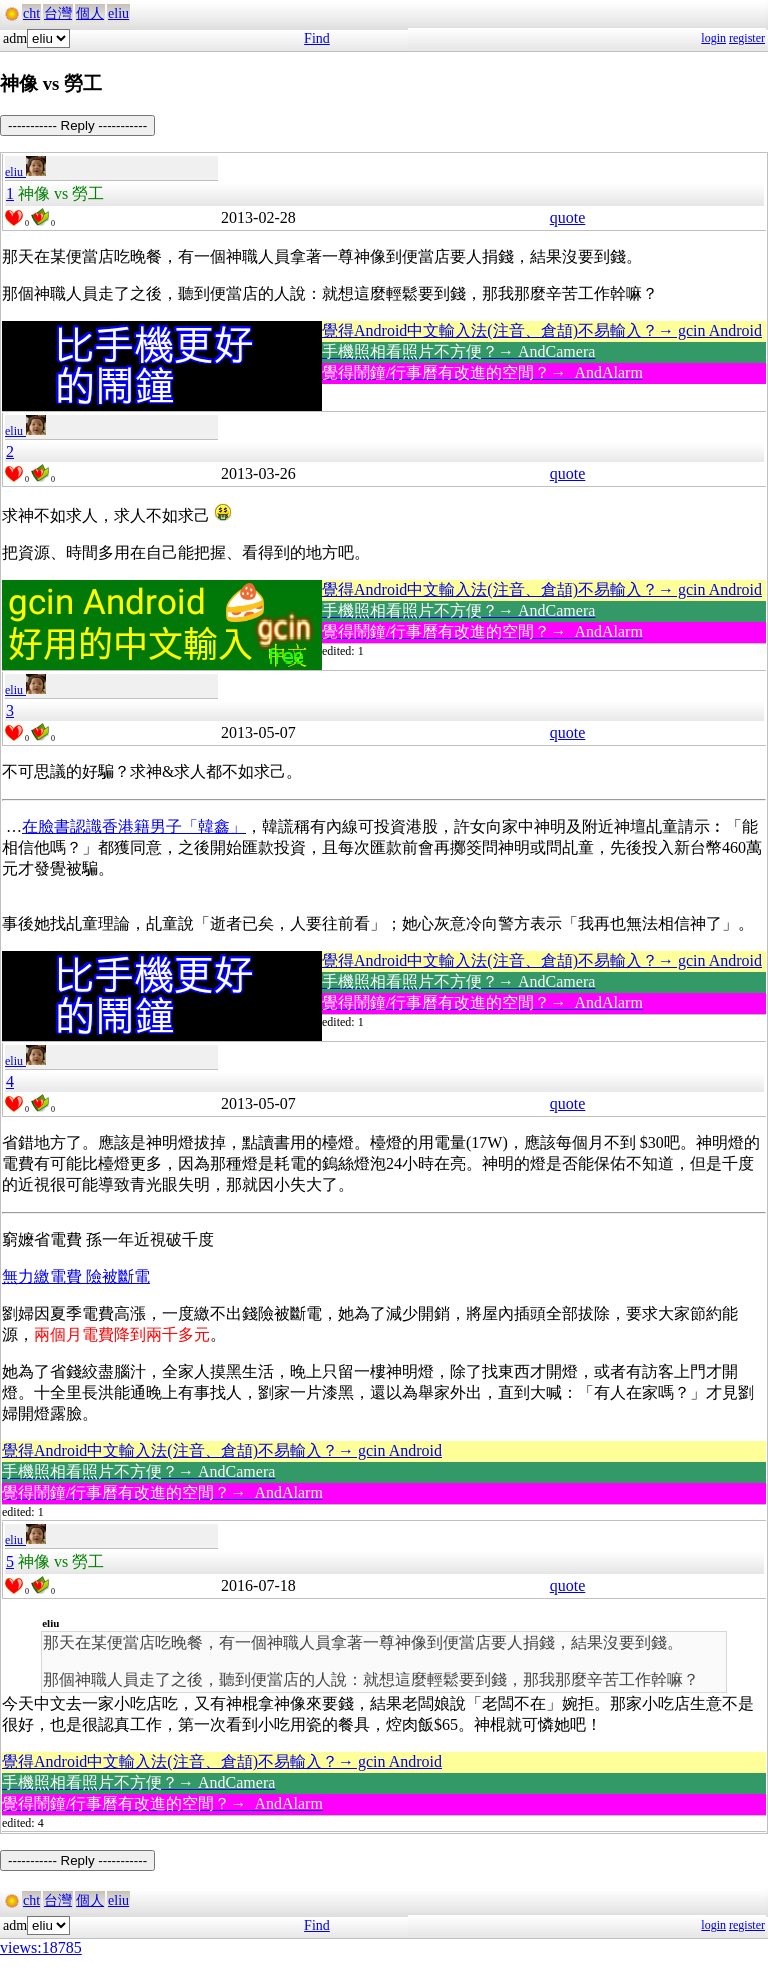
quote (568, 217)
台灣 (58, 13)
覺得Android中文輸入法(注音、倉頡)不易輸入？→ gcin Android (542, 330)
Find (317, 38)
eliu (118, 13)
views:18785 (41, 1947)
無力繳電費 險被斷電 (76, 1276)
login (713, 38)
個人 (90, 13)
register (747, 38)
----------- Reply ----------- (77, 125)
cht (31, 13)
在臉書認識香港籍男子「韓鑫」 (134, 826)
